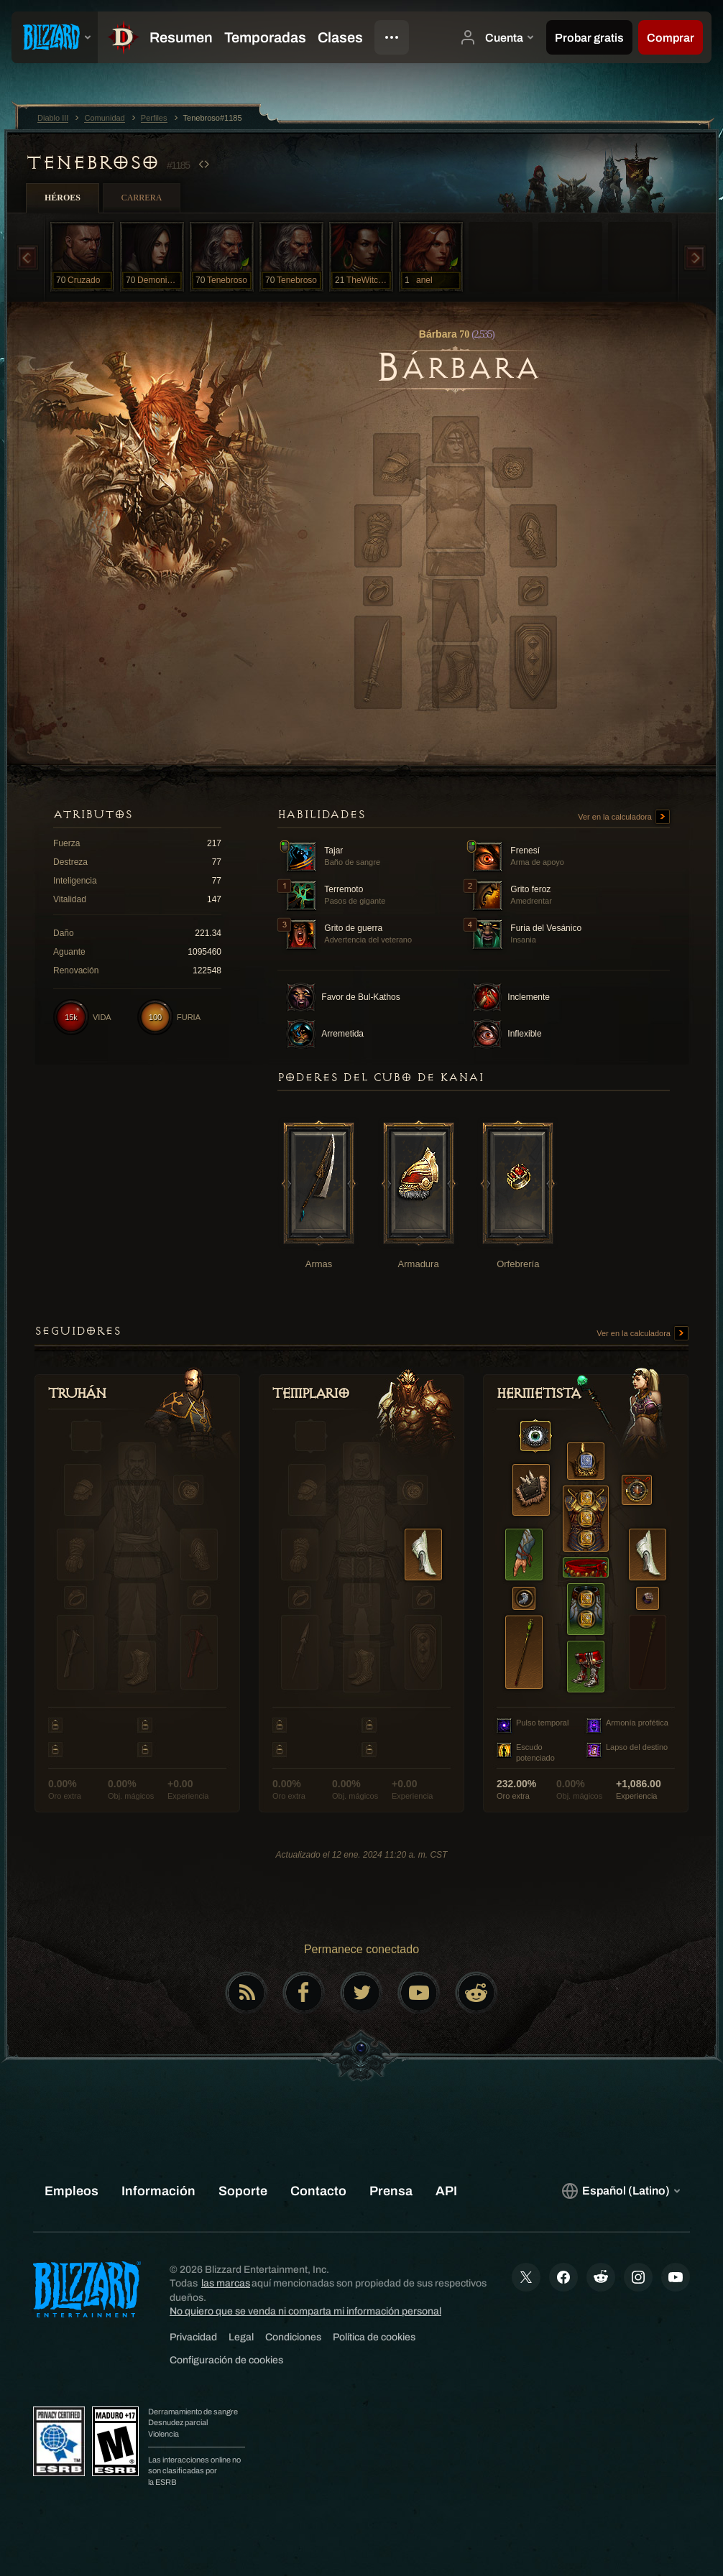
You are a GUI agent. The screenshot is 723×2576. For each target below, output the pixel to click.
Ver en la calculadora (624, 817)
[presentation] (54, 37)
